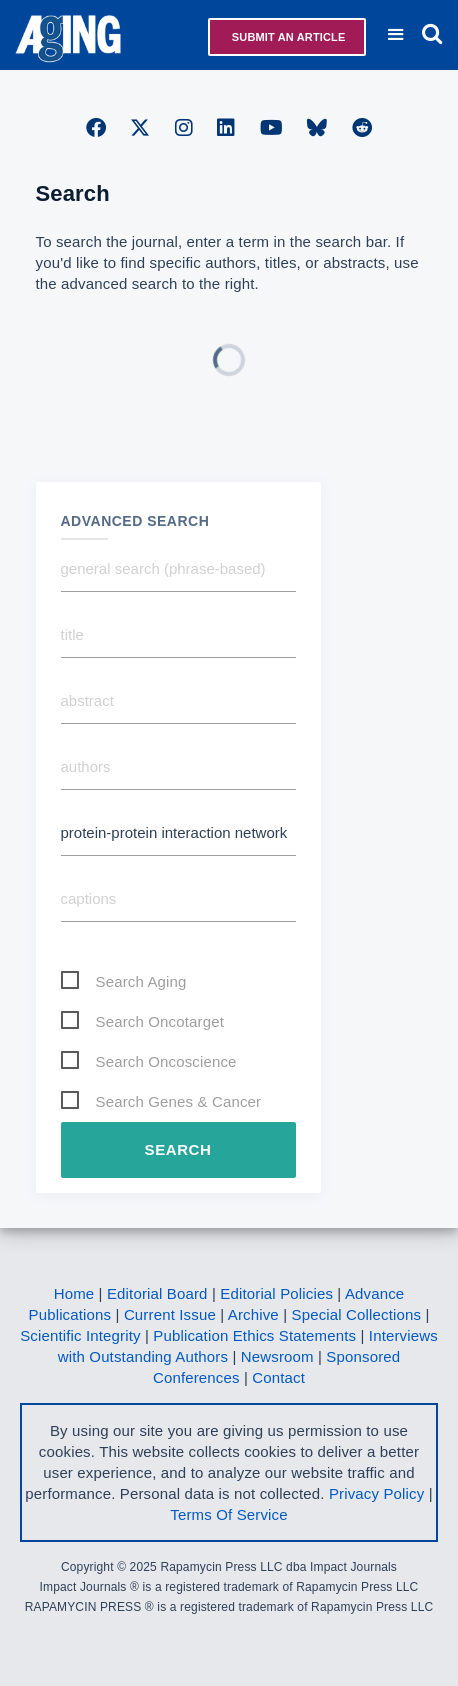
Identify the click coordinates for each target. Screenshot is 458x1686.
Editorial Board (157, 1293)
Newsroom (277, 1356)
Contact (278, 1377)
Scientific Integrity (80, 1335)
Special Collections (357, 1314)
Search (178, 1149)
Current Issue (170, 1314)
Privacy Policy (376, 1493)
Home (74, 1293)
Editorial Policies (276, 1293)
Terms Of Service (228, 1514)
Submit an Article (287, 37)
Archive (253, 1314)
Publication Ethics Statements (254, 1335)
